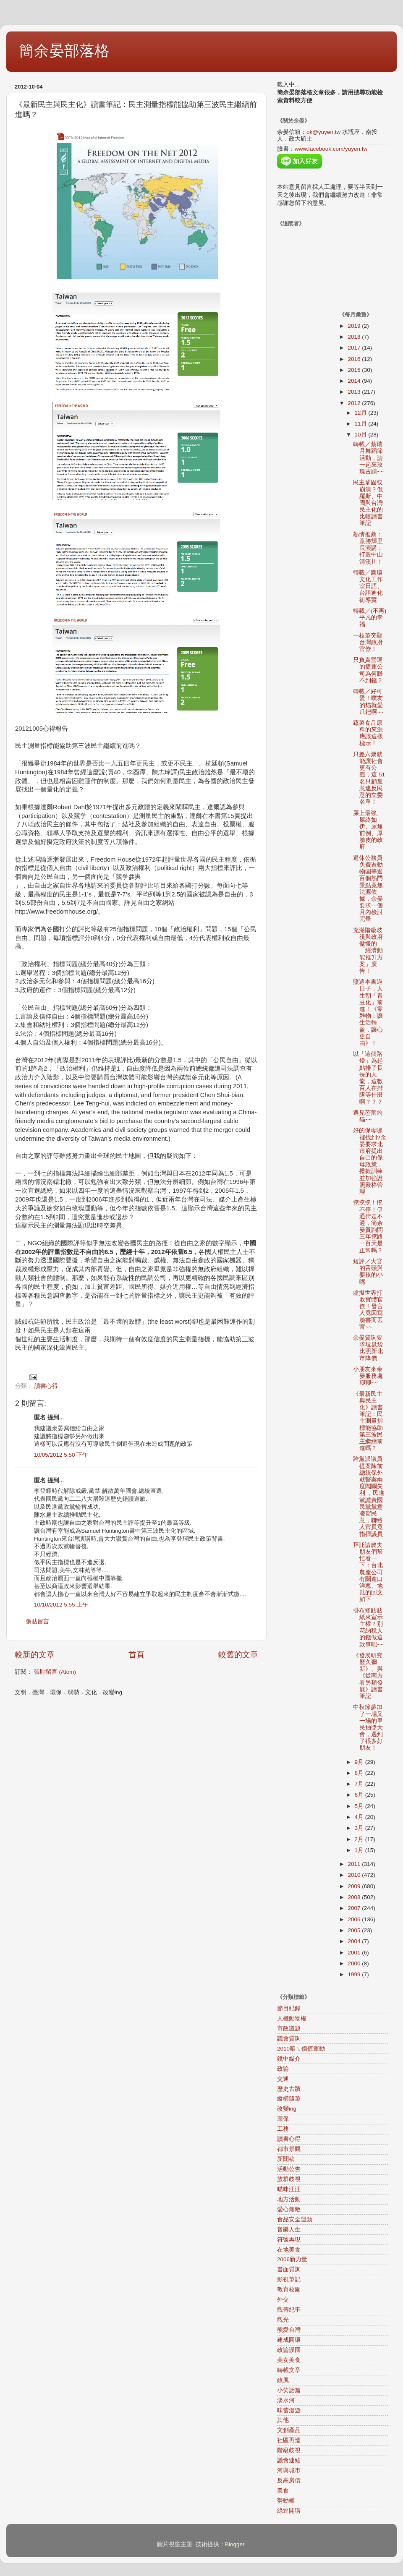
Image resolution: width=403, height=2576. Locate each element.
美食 (283, 2490)
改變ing (286, 2109)
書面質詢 (289, 2269)
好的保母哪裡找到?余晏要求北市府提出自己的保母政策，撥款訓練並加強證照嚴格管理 (369, 1161)
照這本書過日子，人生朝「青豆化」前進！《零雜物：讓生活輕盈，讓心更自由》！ (368, 1012)
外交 (283, 2299)
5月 (360, 1806)
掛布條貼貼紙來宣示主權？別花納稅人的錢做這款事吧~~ (368, 1627)
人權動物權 (291, 2018)
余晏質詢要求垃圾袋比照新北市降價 (368, 1348)
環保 (283, 2119)
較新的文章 (35, 1654)
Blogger (234, 2544)
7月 (360, 1784)
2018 (355, 337)
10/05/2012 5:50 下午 (61, 1455)
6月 (360, 1795)
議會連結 (289, 2460)
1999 (355, 1974)
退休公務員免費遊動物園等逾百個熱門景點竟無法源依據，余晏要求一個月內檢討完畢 (368, 888)
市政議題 (289, 2028)
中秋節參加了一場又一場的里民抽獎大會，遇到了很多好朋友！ (368, 1727)
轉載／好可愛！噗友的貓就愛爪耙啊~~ (368, 701)
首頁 (136, 1654)
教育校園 (289, 2289)
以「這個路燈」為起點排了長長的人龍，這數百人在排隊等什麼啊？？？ (368, 1078)
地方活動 (289, 2199)
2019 (355, 326)
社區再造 (289, 2440)
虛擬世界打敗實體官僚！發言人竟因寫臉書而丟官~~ (368, 1310)
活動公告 (289, 2169)
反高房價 (289, 2480)
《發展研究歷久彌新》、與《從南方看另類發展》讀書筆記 (368, 1675)
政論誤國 (289, 2350)
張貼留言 (37, 1621)
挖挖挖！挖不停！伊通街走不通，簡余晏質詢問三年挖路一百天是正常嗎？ (368, 1226)
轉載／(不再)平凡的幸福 (369, 617)
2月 (360, 1839)
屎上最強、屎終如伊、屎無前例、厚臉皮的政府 (368, 830)
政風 (283, 2380)
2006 (355, 1919)
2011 (355, 1864)
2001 (355, 1952)
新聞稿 (286, 2159)
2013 (355, 392)
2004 (355, 1941)
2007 (355, 1908)
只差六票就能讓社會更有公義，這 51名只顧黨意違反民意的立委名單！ (369, 778)
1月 (360, 1850)
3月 (360, 1828)
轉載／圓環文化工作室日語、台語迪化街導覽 (368, 586)
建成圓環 (289, 2340)
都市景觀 (289, 2149)
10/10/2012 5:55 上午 (61, 1605)
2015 (355, 370)
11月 (362, 424)
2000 (355, 1963)
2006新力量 (292, 2259)
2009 (355, 1886)
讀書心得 (46, 1386)
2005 (355, 1930)
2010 (355, 1875)
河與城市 (289, 2470)
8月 (360, 1773)
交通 (283, 2079)
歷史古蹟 (289, 2089)
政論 (283, 2069)
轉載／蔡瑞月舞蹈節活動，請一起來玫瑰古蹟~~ (368, 458)
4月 (360, 1817)
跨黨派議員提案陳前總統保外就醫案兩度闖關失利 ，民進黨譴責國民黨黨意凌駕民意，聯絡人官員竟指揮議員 (369, 1496)
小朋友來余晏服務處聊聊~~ (368, 1376)
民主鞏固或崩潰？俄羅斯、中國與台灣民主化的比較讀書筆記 (368, 502)
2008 (355, 1897)
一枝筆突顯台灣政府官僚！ (368, 642)
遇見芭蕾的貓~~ (367, 1116)
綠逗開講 (289, 2511)
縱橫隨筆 (289, 2098)
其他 (283, 2420)
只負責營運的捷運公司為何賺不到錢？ (368, 670)
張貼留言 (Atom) (55, 1672)
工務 (283, 2129)
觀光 (283, 2320)
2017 (355, 348)
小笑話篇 (289, 2390)
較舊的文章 (238, 1654)
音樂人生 (289, 2229)
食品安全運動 (294, 2219)
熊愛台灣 (289, 2330)
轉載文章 (289, 2370)
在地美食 (289, 2250)
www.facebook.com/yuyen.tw (331, 149)
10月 (362, 434)
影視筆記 (289, 2279)
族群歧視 (289, 2179)
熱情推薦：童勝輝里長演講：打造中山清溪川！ (368, 548)
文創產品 (289, 2430)
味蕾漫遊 (289, 2410)
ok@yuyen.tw (323, 132)
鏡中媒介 (289, 2059)
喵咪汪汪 (289, 2189)
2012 (355, 403)
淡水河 (286, 2400)
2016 (355, 359)
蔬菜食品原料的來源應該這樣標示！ (368, 733)
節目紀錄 (289, 2008)
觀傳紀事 (289, 2310)
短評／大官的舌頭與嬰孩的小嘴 (368, 1271)
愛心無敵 (289, 2209)
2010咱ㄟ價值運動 (301, 2049)
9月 (360, 1762)
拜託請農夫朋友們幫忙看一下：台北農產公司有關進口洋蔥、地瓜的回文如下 (368, 1572)
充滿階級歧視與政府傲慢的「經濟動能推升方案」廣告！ (368, 950)
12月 (362, 413)
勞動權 (286, 2501)
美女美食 (289, 2360)
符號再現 (289, 2239)
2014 (355, 381)
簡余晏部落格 (64, 50)
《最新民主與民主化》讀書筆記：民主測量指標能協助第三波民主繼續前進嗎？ (368, 1421)
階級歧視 (289, 2450)
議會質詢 (289, 2038)
